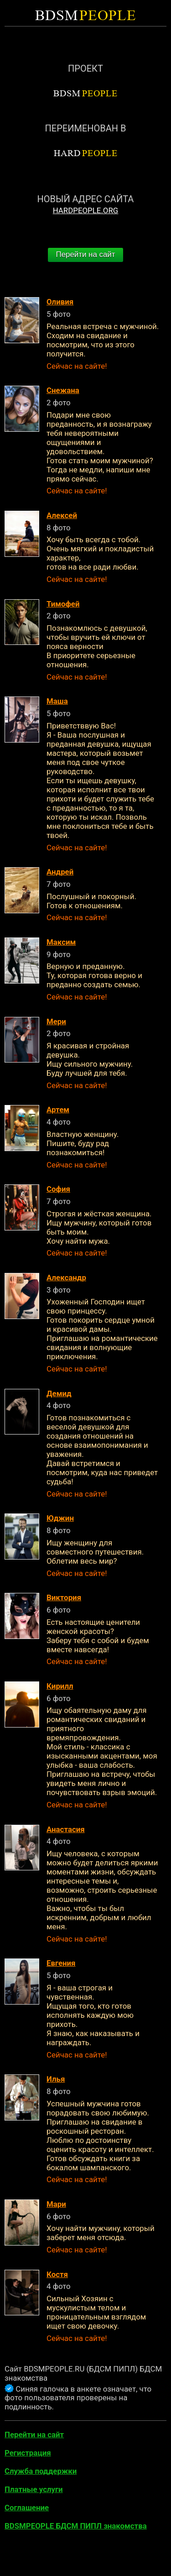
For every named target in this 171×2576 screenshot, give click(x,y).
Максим (61, 942)
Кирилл (60, 1686)
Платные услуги (34, 2489)
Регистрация (28, 2452)
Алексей (62, 515)
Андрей (60, 871)
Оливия (60, 301)
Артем (58, 1109)
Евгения (61, 1963)
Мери (56, 1021)
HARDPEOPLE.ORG (86, 210)
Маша (57, 701)
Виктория (64, 1597)
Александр (66, 1277)
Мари (56, 2204)
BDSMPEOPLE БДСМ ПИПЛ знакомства (76, 2525)
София (58, 1189)
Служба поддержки (41, 2471)
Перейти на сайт (85, 254)
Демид (59, 1393)
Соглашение (27, 2507)
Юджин (60, 1518)
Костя (57, 2274)
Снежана (63, 390)
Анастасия (66, 1829)
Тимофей (63, 603)
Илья (56, 2079)
